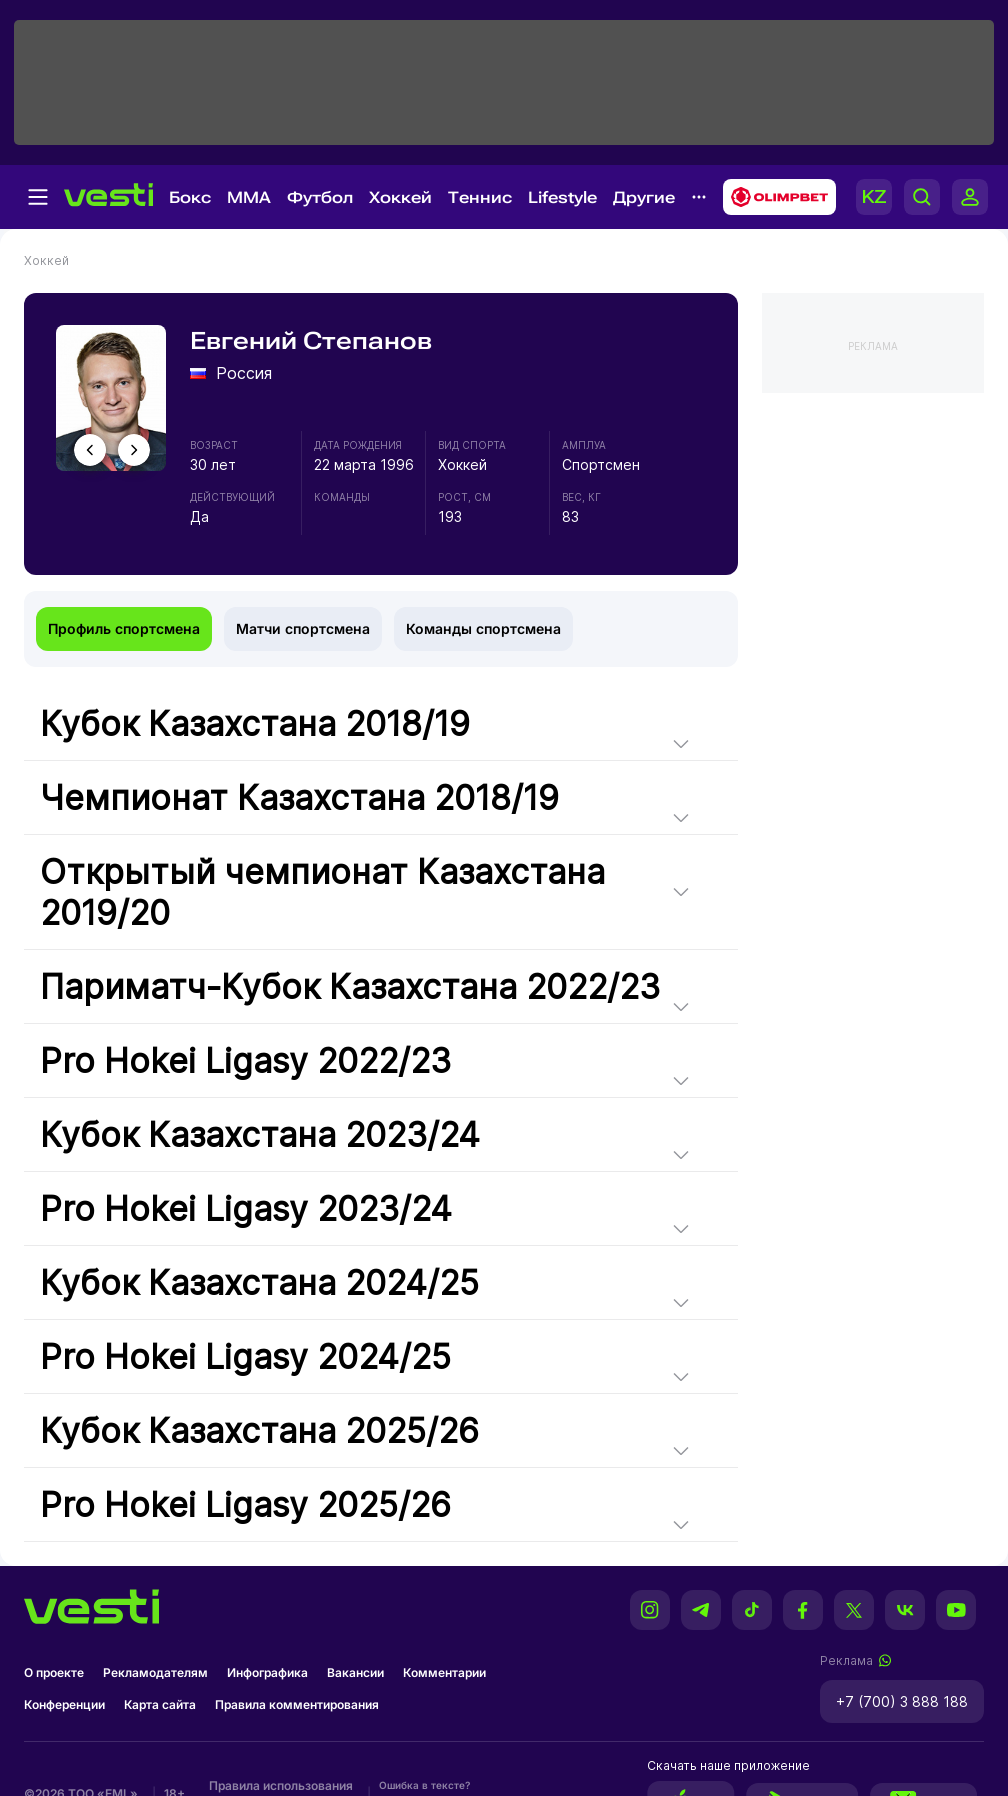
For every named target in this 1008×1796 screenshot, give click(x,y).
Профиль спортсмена (124, 628)
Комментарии (444, 1672)
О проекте (54, 1672)
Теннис (480, 197)
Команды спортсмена (483, 628)
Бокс (190, 197)
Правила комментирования (297, 1704)
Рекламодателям (155, 1672)
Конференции (64, 1704)
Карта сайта (160, 1704)
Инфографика (267, 1672)
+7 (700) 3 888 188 (902, 1701)
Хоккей (400, 197)
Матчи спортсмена (303, 628)
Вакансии (355, 1672)
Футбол (320, 197)
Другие (644, 197)
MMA (249, 197)
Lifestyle (562, 197)
